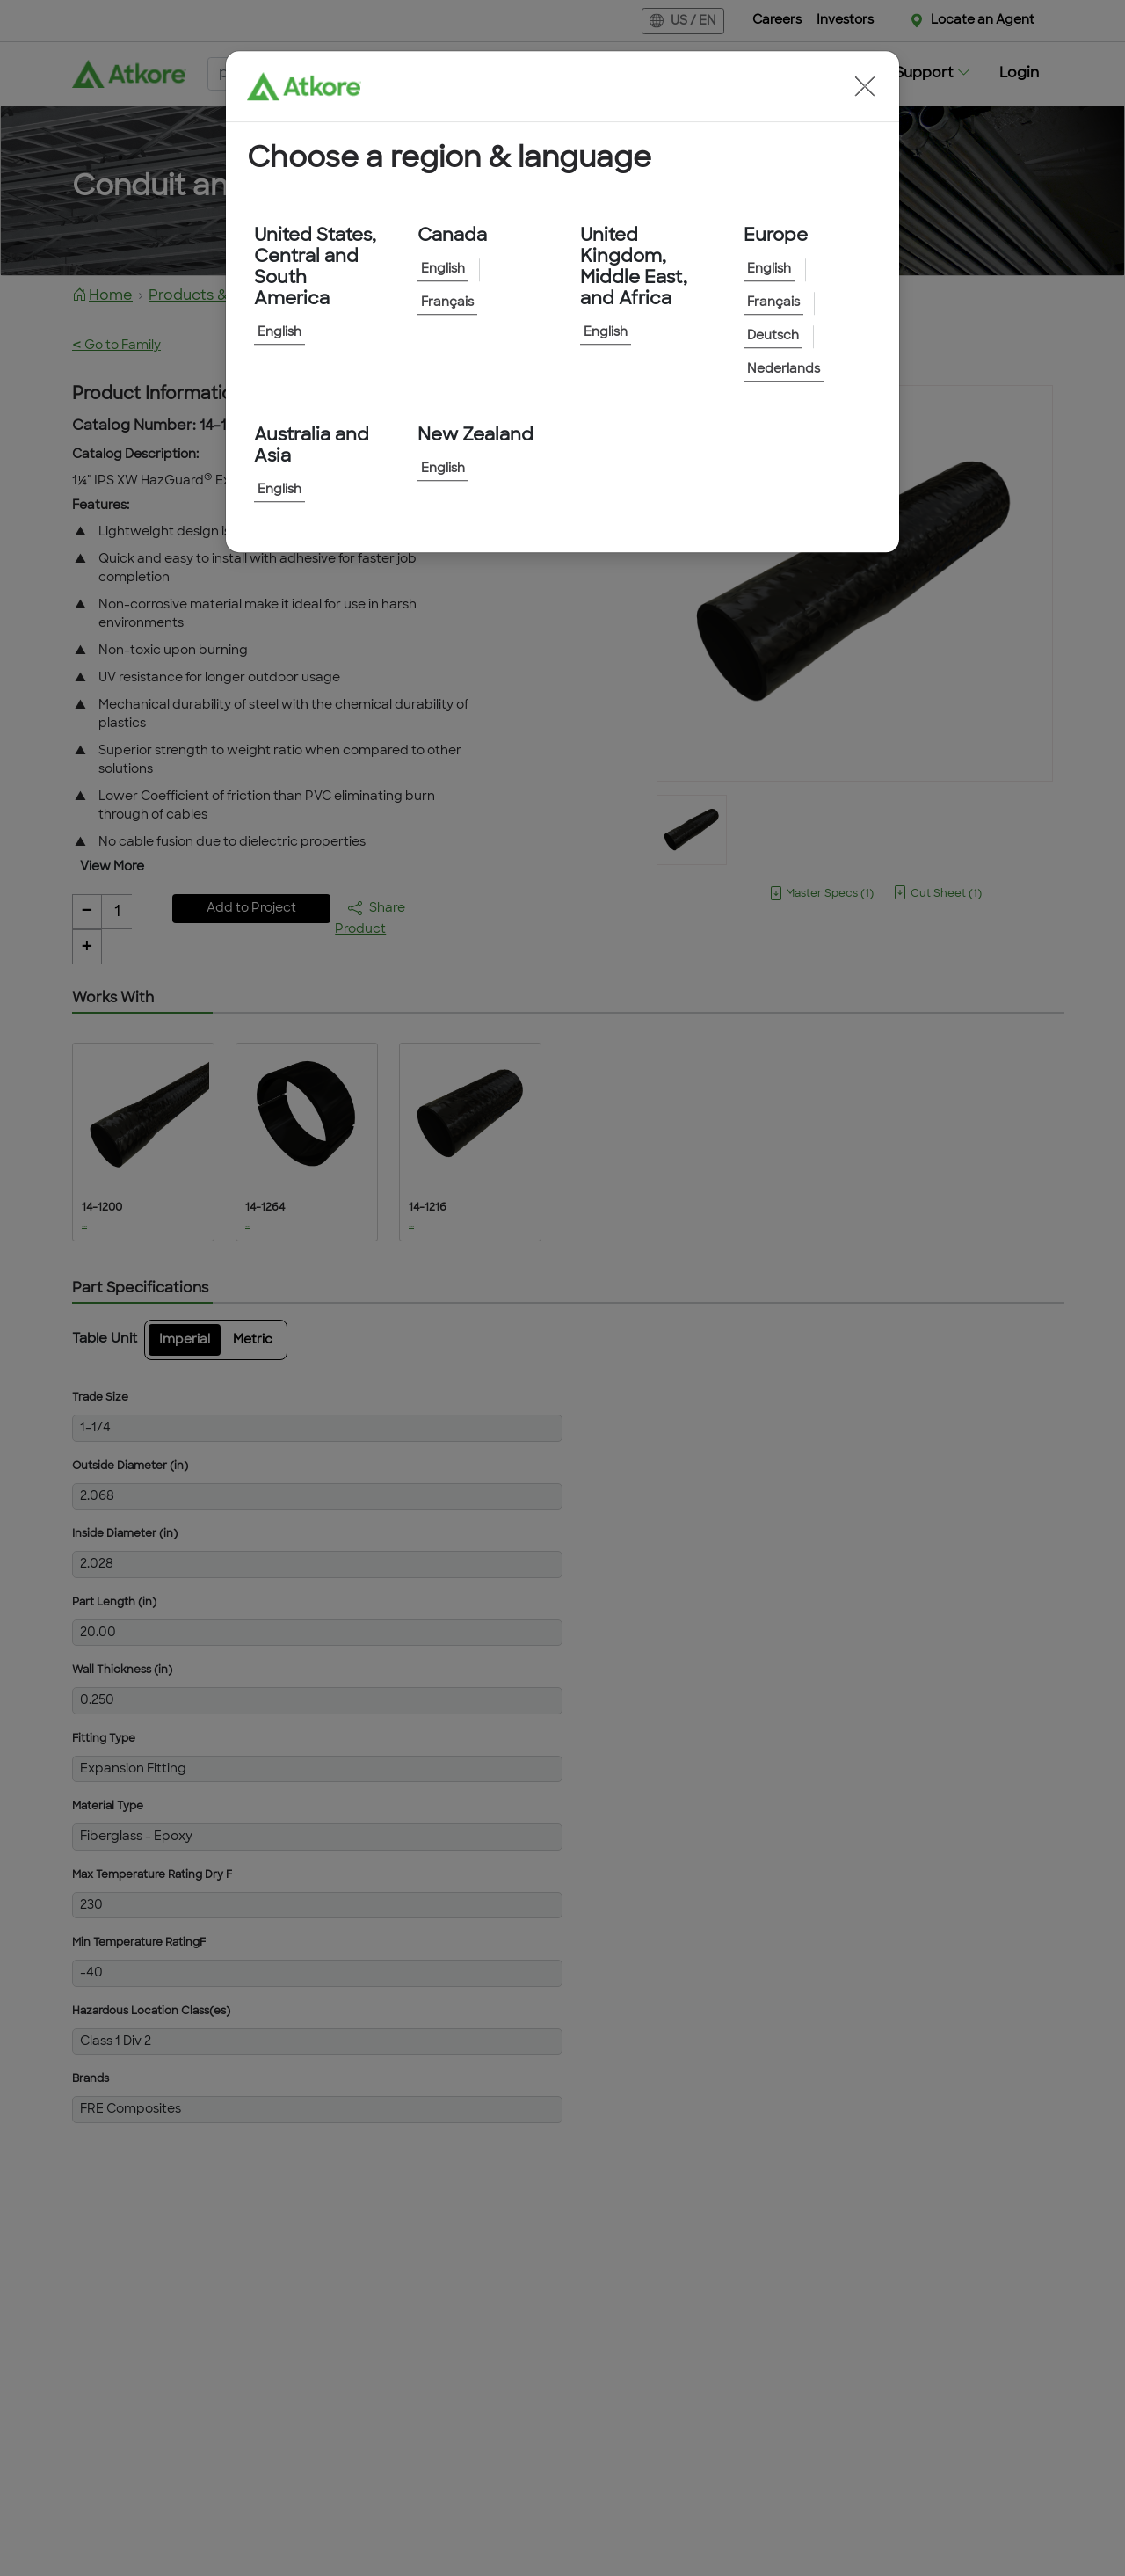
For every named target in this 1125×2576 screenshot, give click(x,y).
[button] (865, 86)
